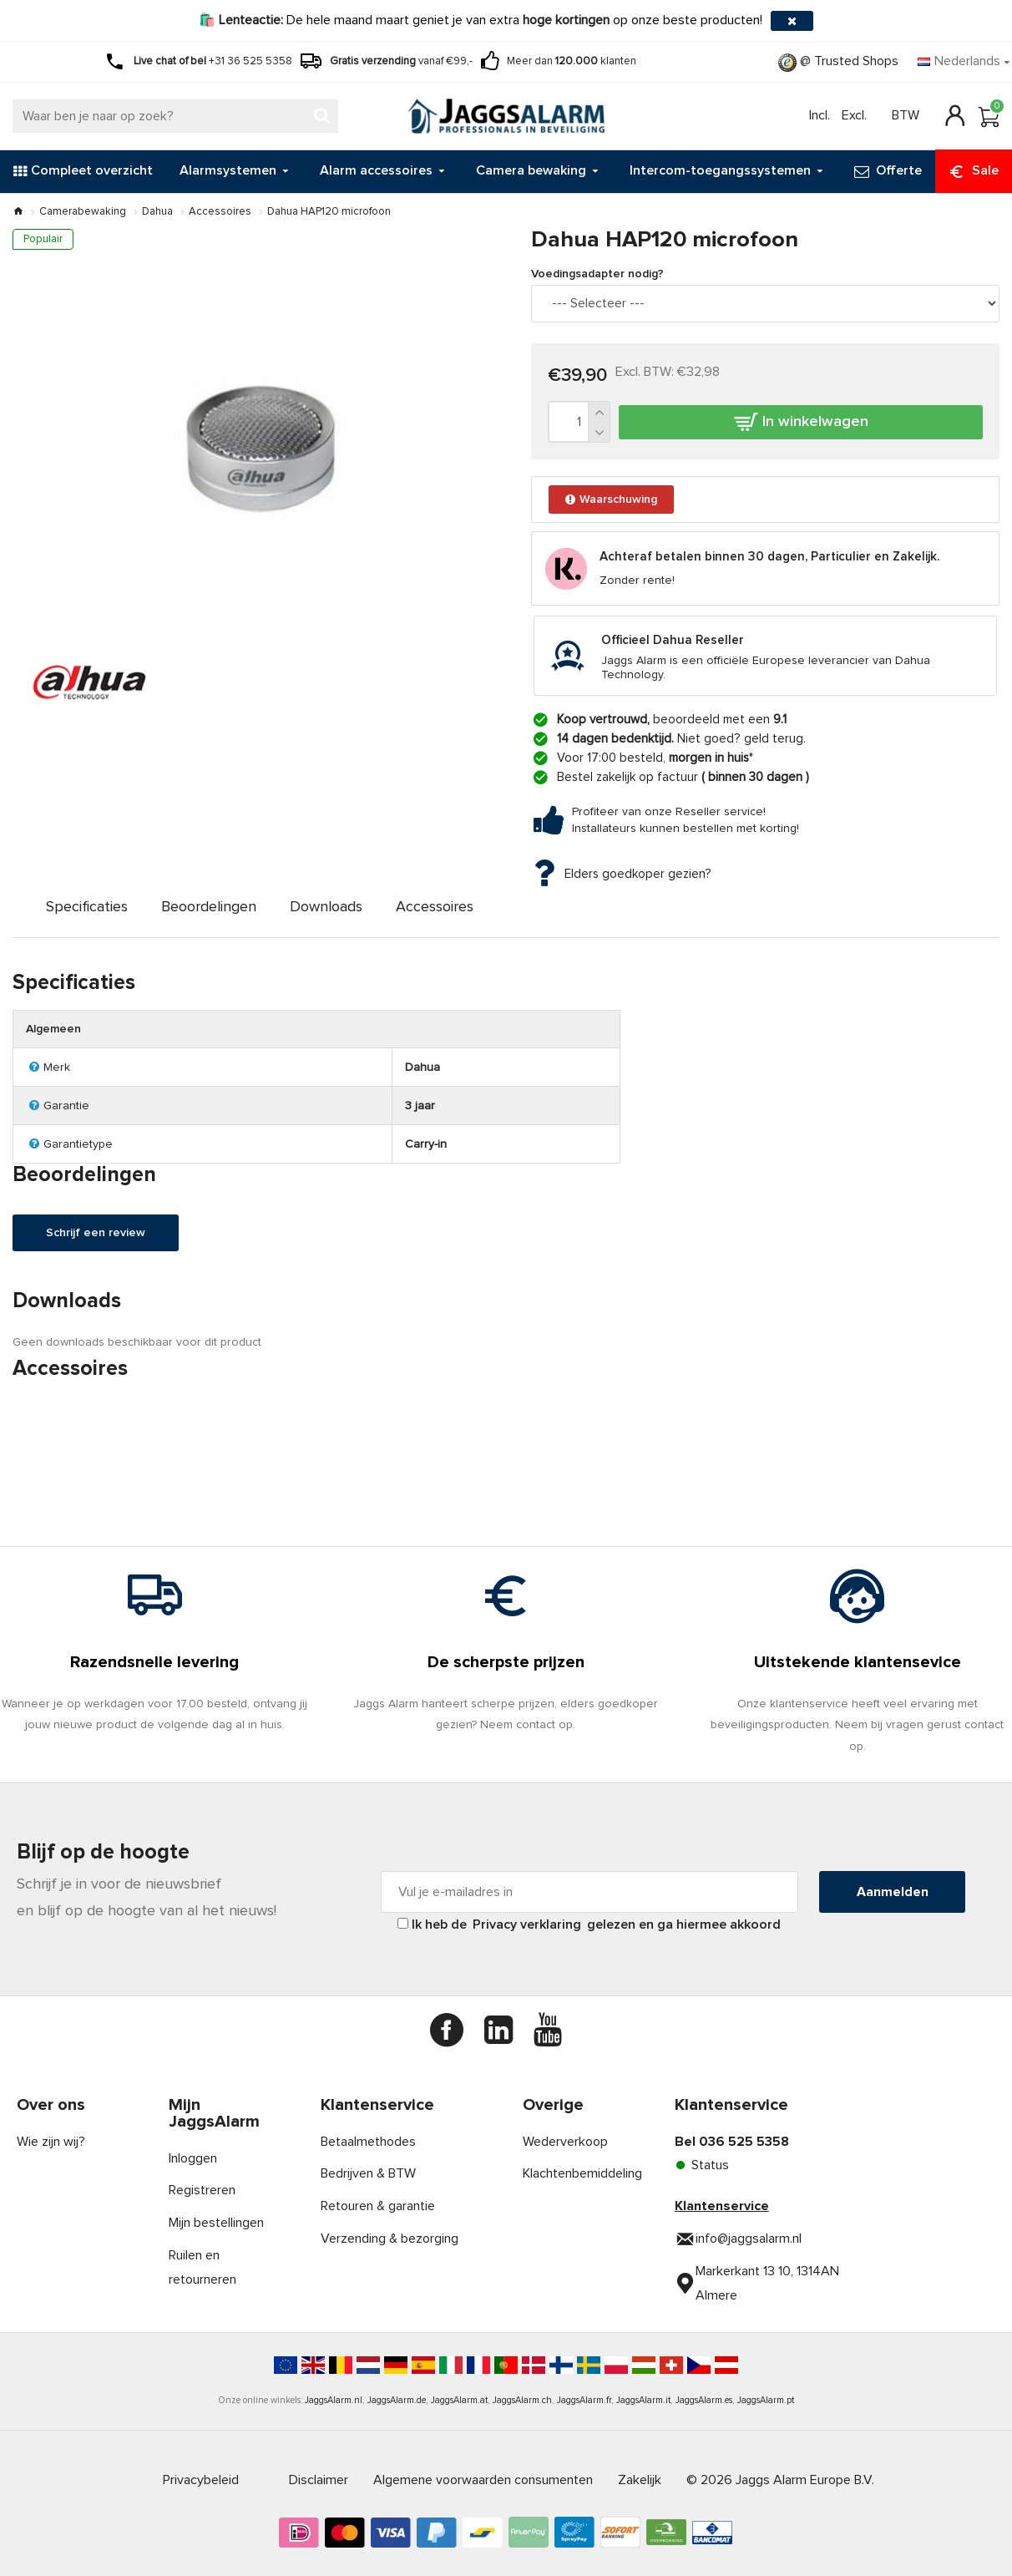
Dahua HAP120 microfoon (329, 211)
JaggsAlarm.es (704, 2400)
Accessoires (220, 211)
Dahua (157, 211)
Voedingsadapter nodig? (607, 275)
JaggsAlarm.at (459, 2400)
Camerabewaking (82, 211)
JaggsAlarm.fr (584, 2400)
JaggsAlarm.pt (765, 2400)
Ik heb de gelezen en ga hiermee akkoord (589, 1924)
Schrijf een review (100, 1276)
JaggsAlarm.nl (333, 2400)
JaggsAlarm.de (396, 2400)
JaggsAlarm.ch (522, 2400)
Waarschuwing (617, 503)
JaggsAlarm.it (643, 2400)
